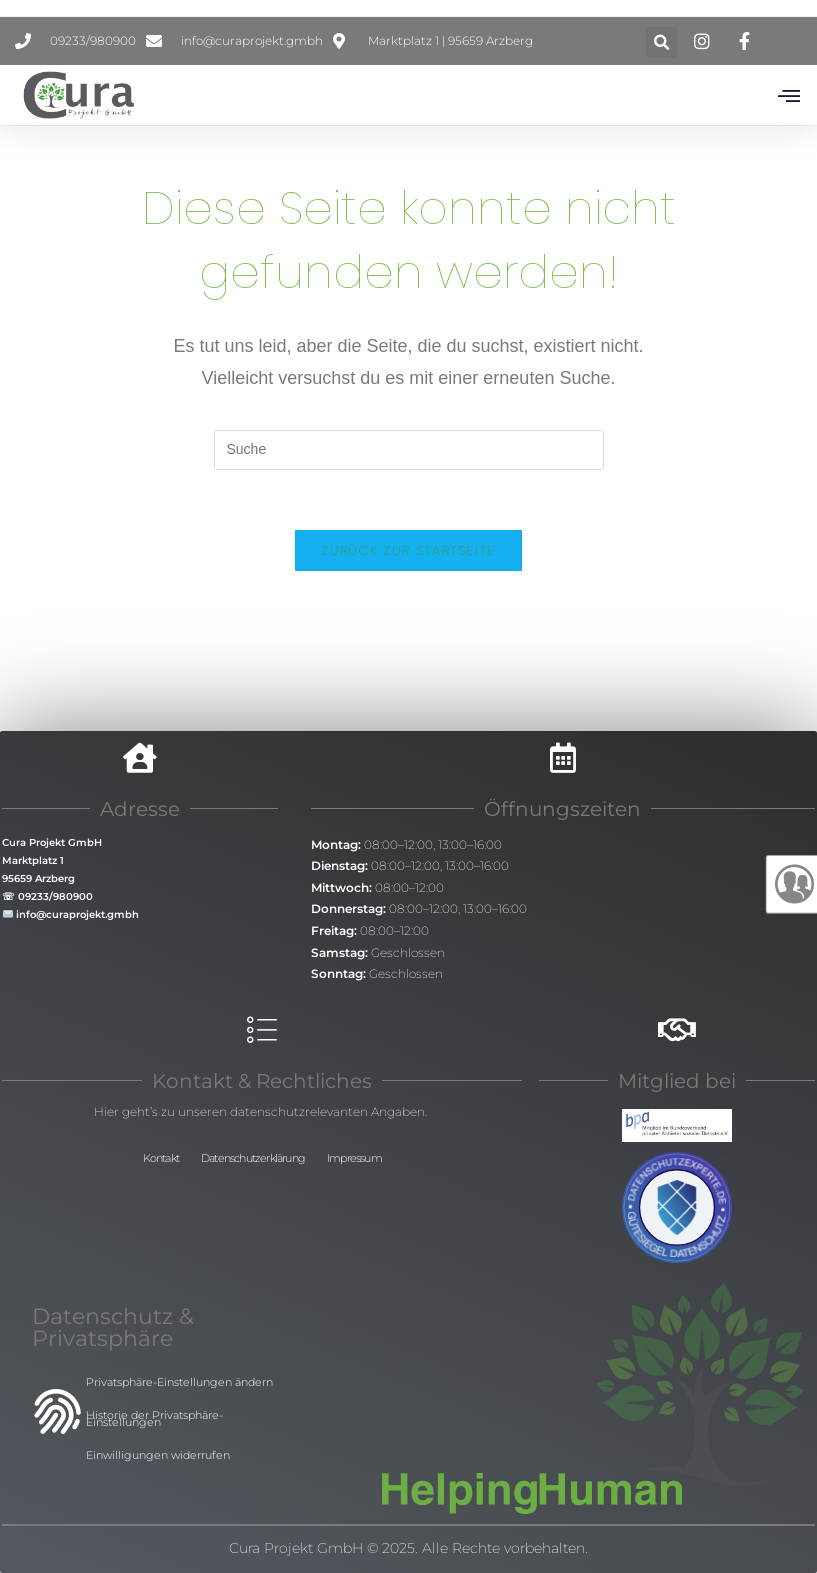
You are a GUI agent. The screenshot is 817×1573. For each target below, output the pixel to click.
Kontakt (161, 1158)
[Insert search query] (409, 450)
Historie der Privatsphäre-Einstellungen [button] (154, 1418)
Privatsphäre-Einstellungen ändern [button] (179, 1382)
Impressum (354, 1158)
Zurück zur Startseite (408, 550)
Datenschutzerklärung (253, 1158)
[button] (661, 42)
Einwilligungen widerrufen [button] (158, 1455)
